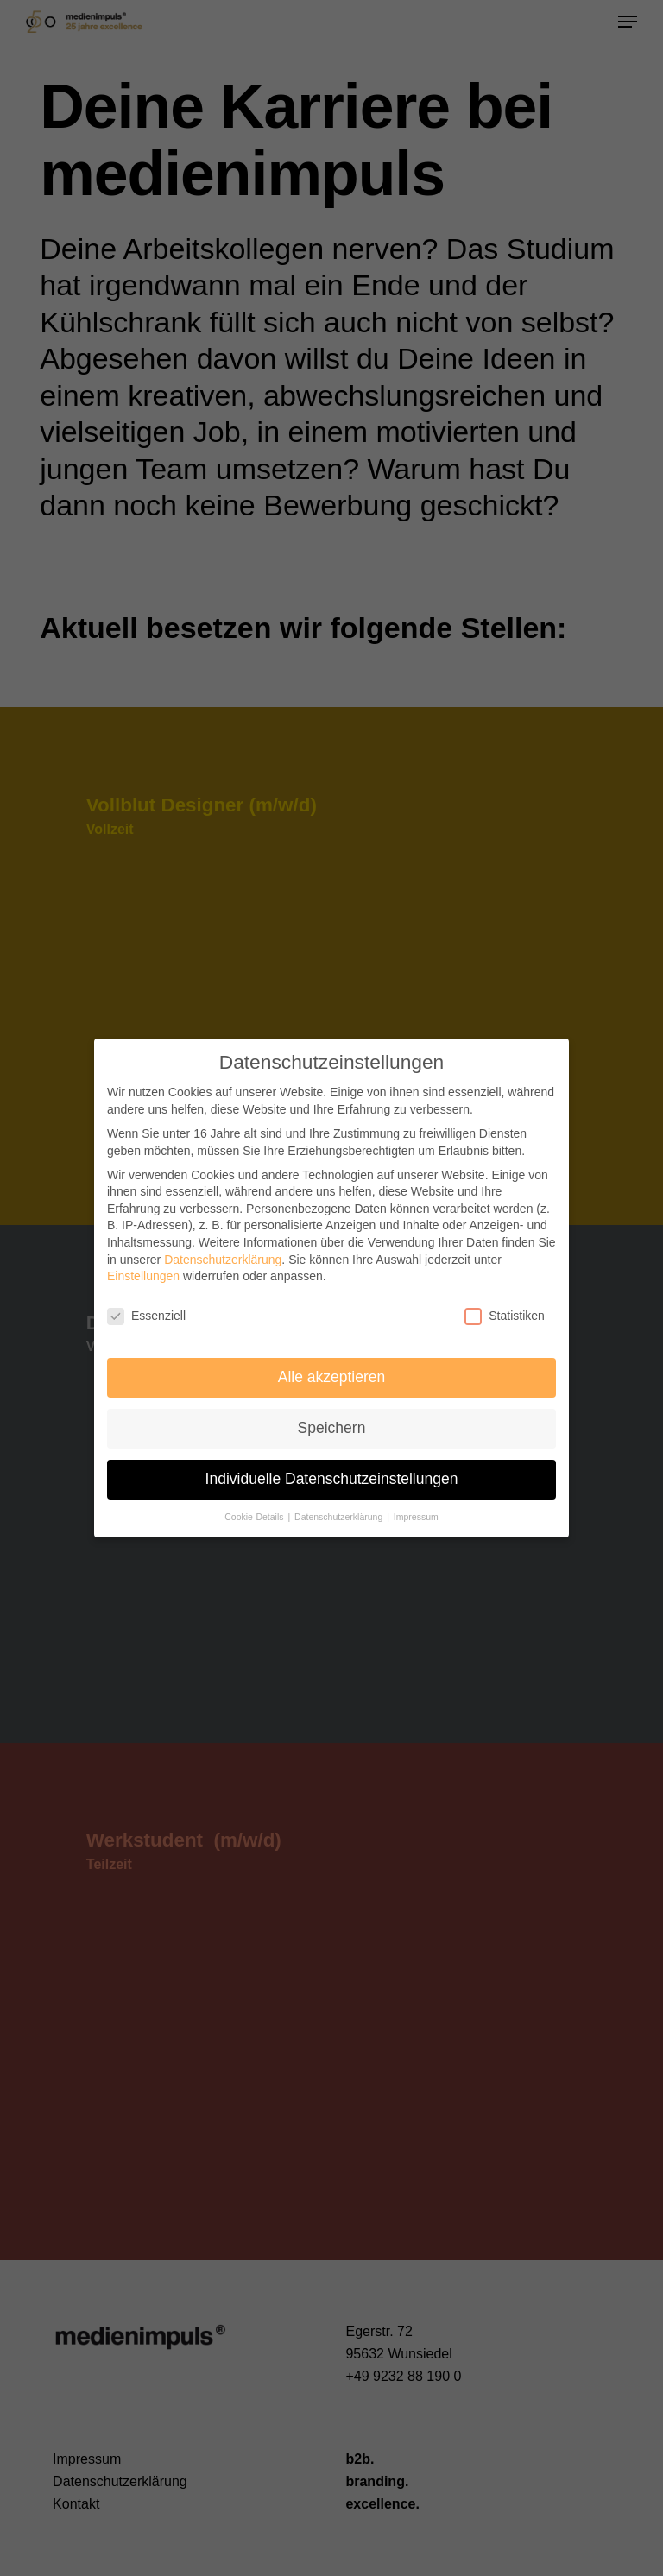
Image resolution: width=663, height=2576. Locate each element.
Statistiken (504, 1312)
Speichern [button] (332, 1423)
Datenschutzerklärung (222, 1255)
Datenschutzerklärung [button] (339, 1512)
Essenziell (146, 1312)
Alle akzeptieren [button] (332, 1372)
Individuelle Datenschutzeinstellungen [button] (331, 1474)
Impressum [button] (416, 1512)
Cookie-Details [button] (255, 1512)
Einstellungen (143, 1272)
